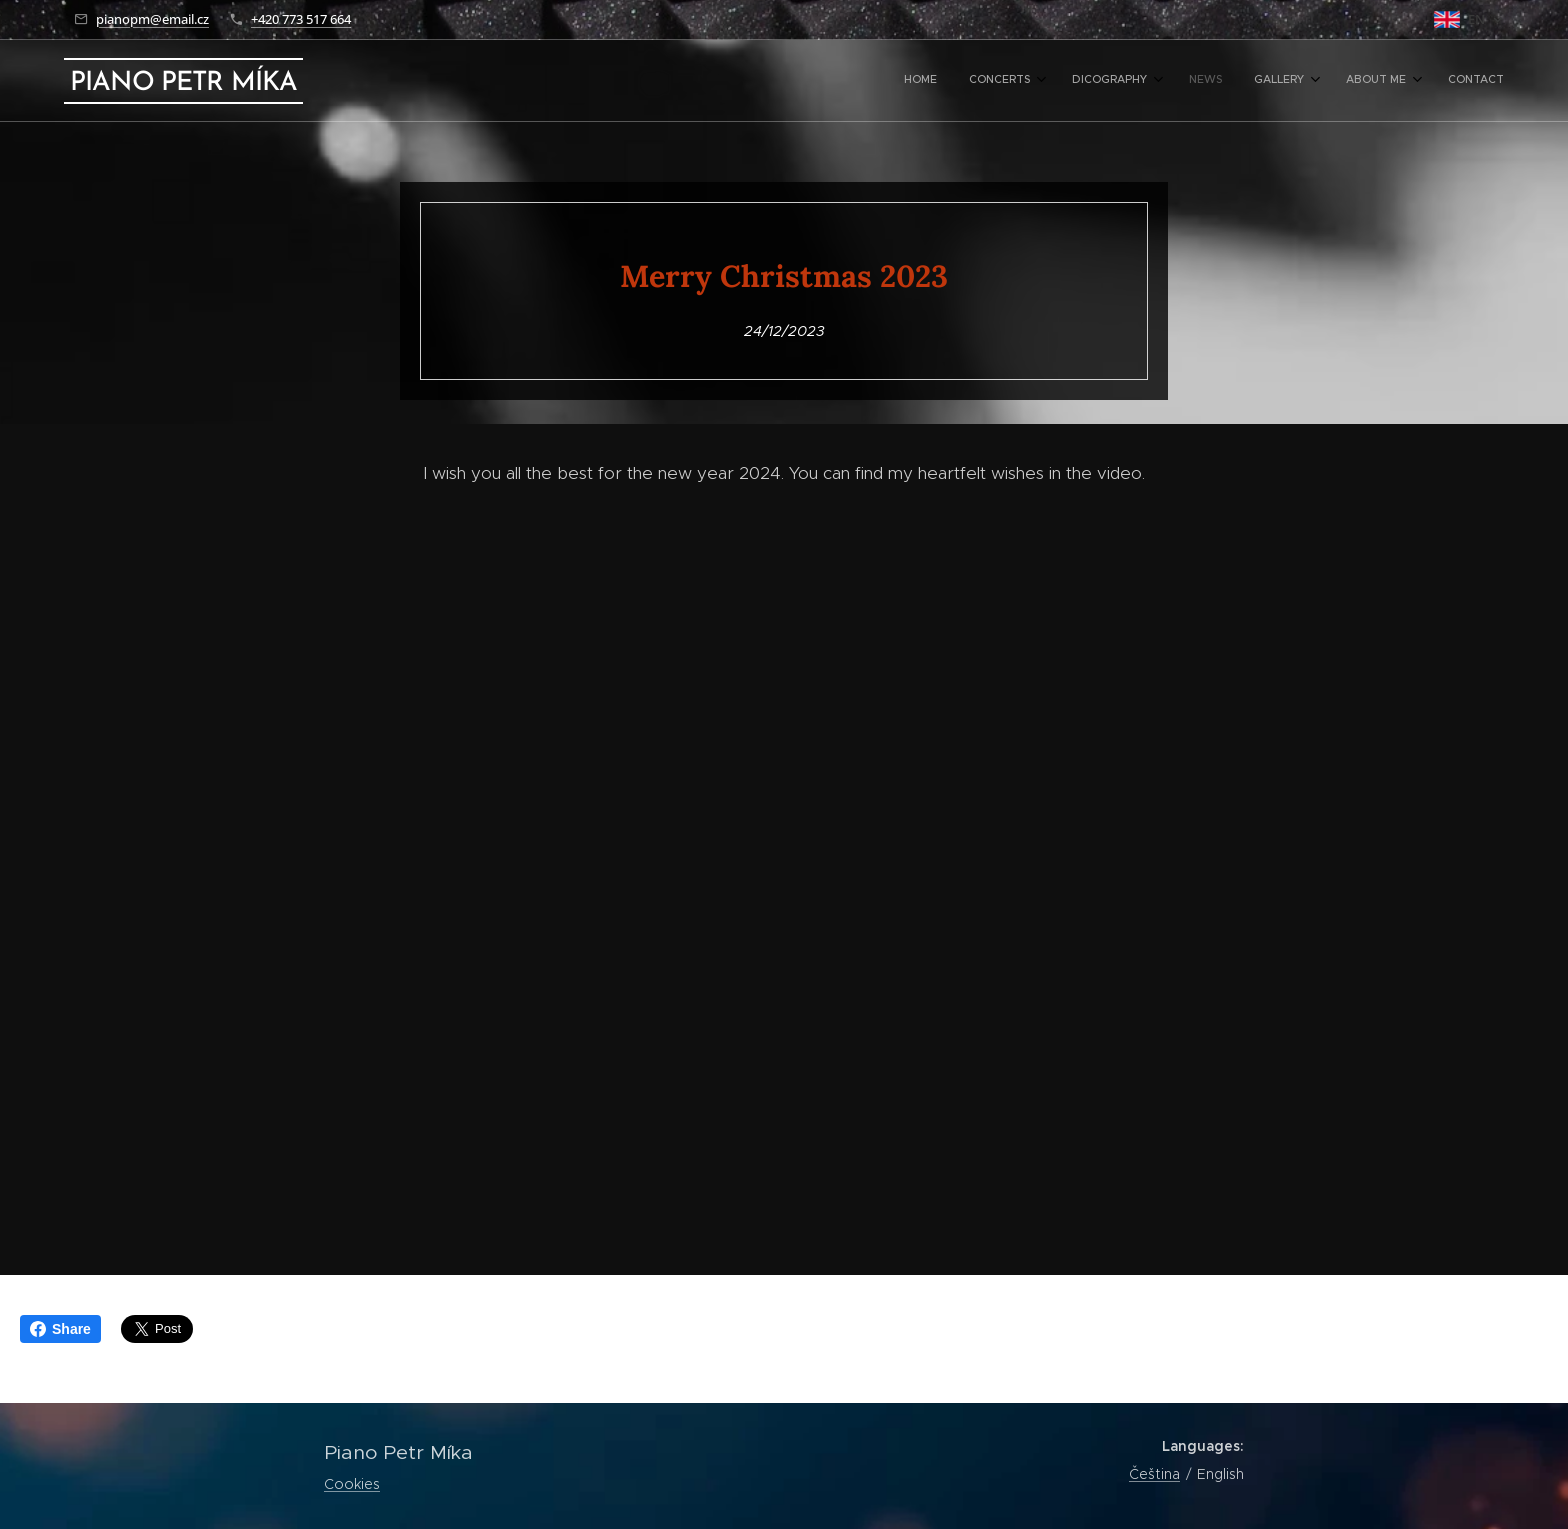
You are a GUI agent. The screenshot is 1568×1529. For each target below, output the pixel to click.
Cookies (352, 1484)
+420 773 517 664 (301, 19)
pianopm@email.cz (152, 19)
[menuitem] (1277, 81)
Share (60, 1329)
